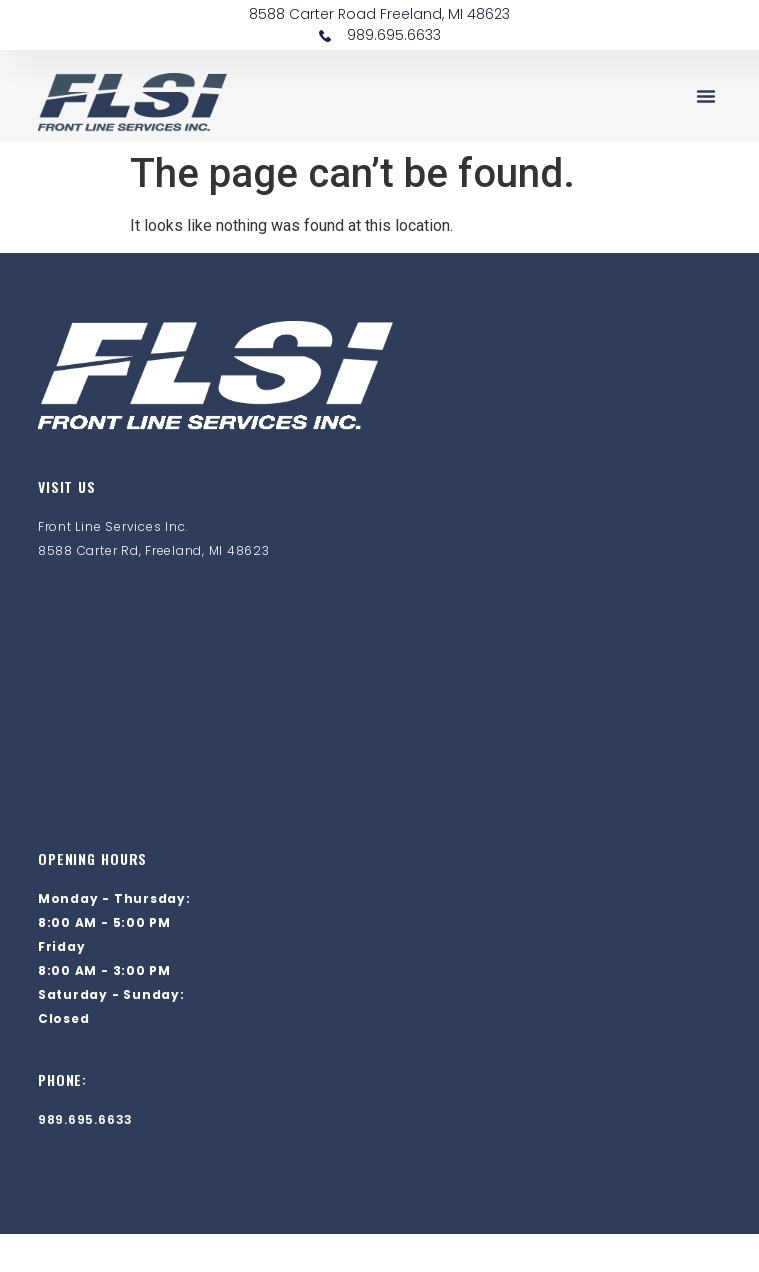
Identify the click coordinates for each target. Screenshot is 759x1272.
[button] (706, 96)
